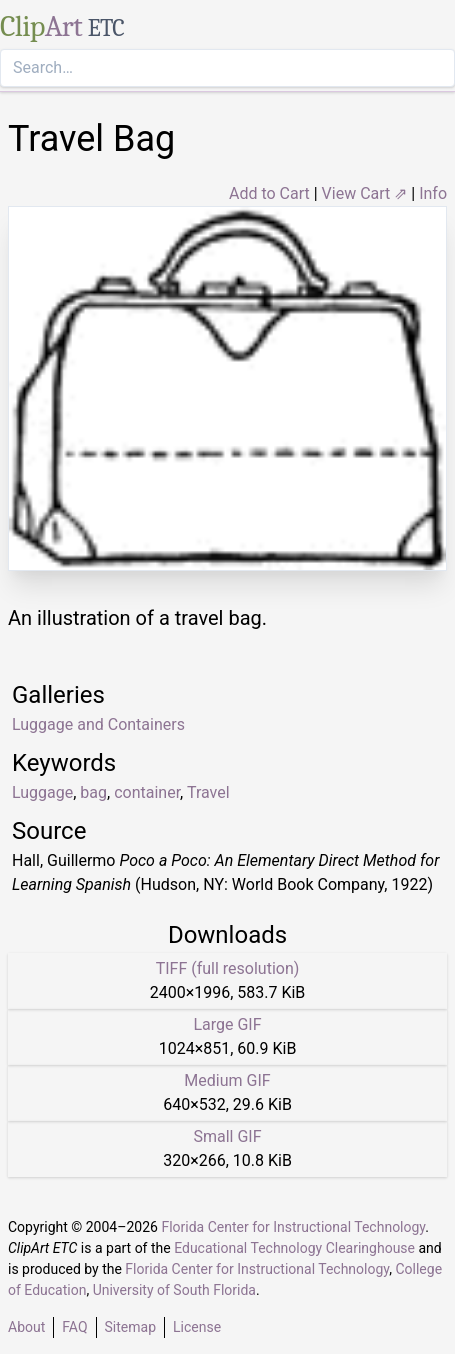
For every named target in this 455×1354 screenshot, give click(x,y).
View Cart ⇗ (365, 193)
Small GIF (227, 1136)
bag (93, 792)
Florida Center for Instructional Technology (293, 1227)
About (26, 1327)
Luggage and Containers (98, 724)
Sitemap (130, 1327)
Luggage (42, 792)
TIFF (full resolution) (228, 968)
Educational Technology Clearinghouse (294, 1248)
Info (433, 193)
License (197, 1327)
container (147, 792)
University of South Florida (174, 1290)
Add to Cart (269, 193)
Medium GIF (227, 1080)
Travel (208, 792)
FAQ (74, 1327)
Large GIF (227, 1024)
